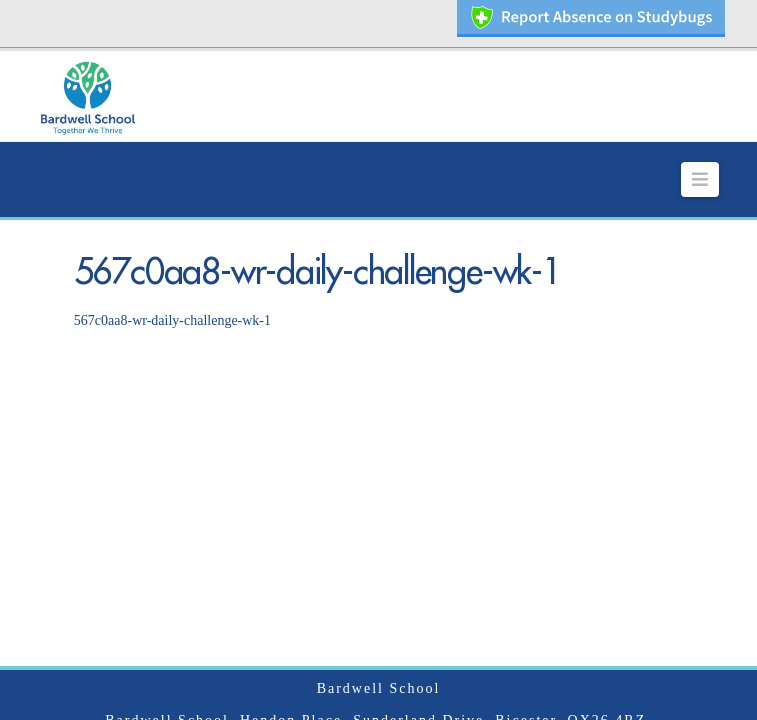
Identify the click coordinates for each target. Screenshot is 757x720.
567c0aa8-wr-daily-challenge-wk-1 (172, 295)
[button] (700, 155)
